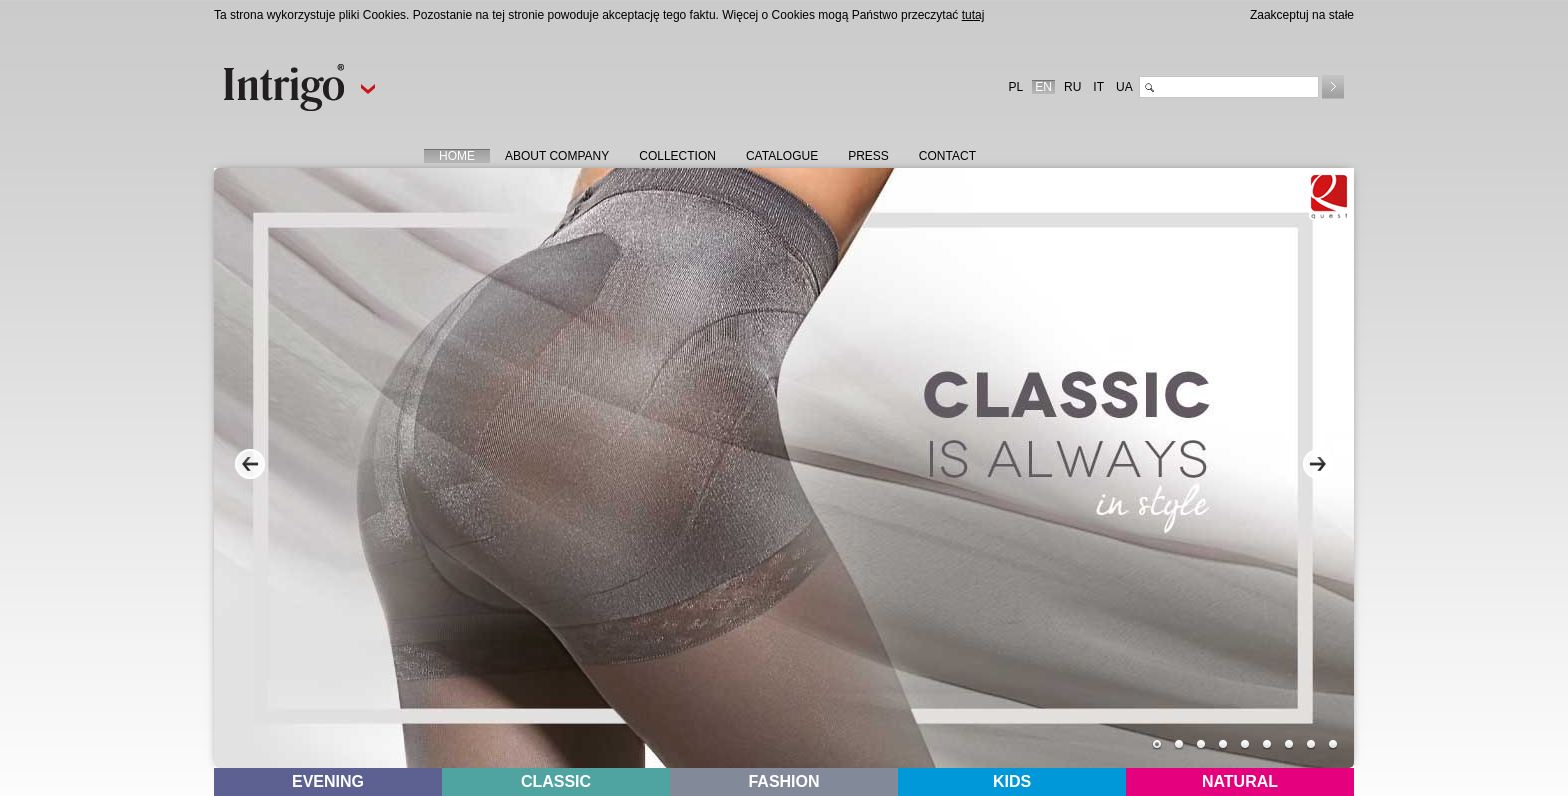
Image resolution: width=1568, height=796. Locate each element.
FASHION (783, 781)
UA (1124, 87)
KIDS (1012, 781)
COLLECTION (677, 156)
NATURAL (1240, 781)
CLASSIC (556, 781)
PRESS (868, 156)
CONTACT (947, 156)
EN (1043, 87)
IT (1098, 87)
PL (1016, 87)
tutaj (973, 15)
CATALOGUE (782, 156)
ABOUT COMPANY (557, 156)
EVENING (328, 781)
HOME (457, 156)
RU (1072, 87)
